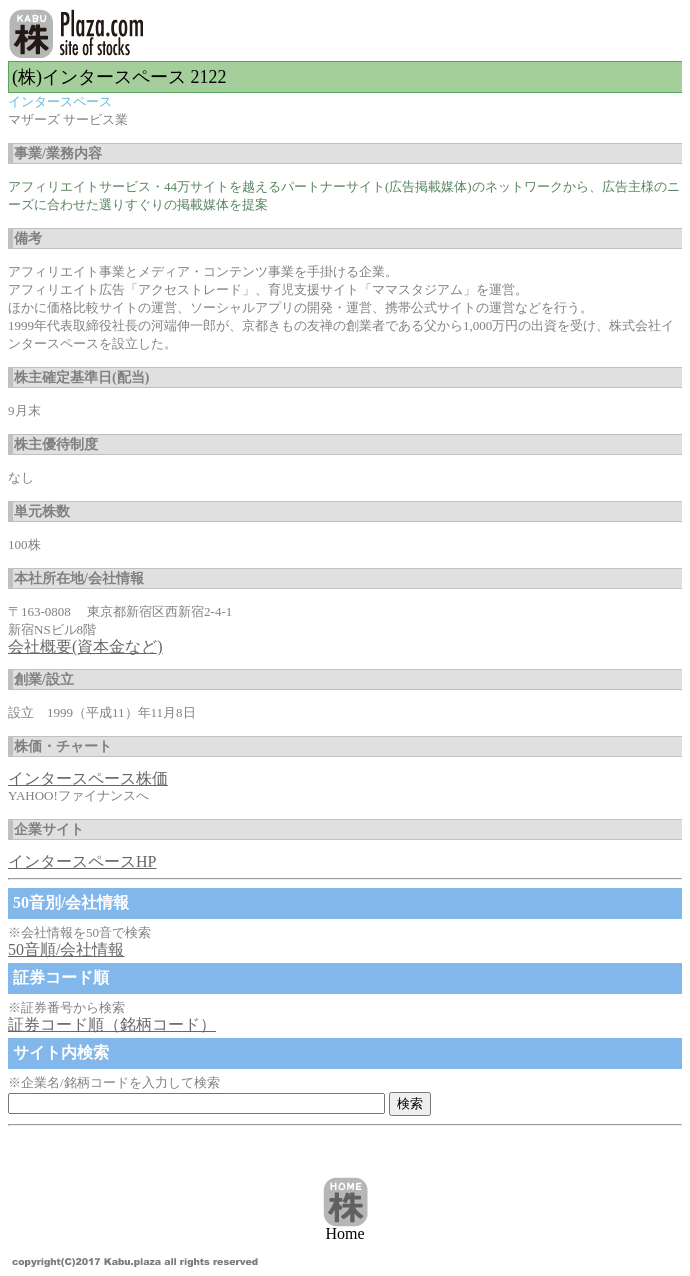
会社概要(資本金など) (85, 646)
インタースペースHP (82, 861)
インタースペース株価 (88, 778)
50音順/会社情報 (66, 949)
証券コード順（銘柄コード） (112, 1024)
